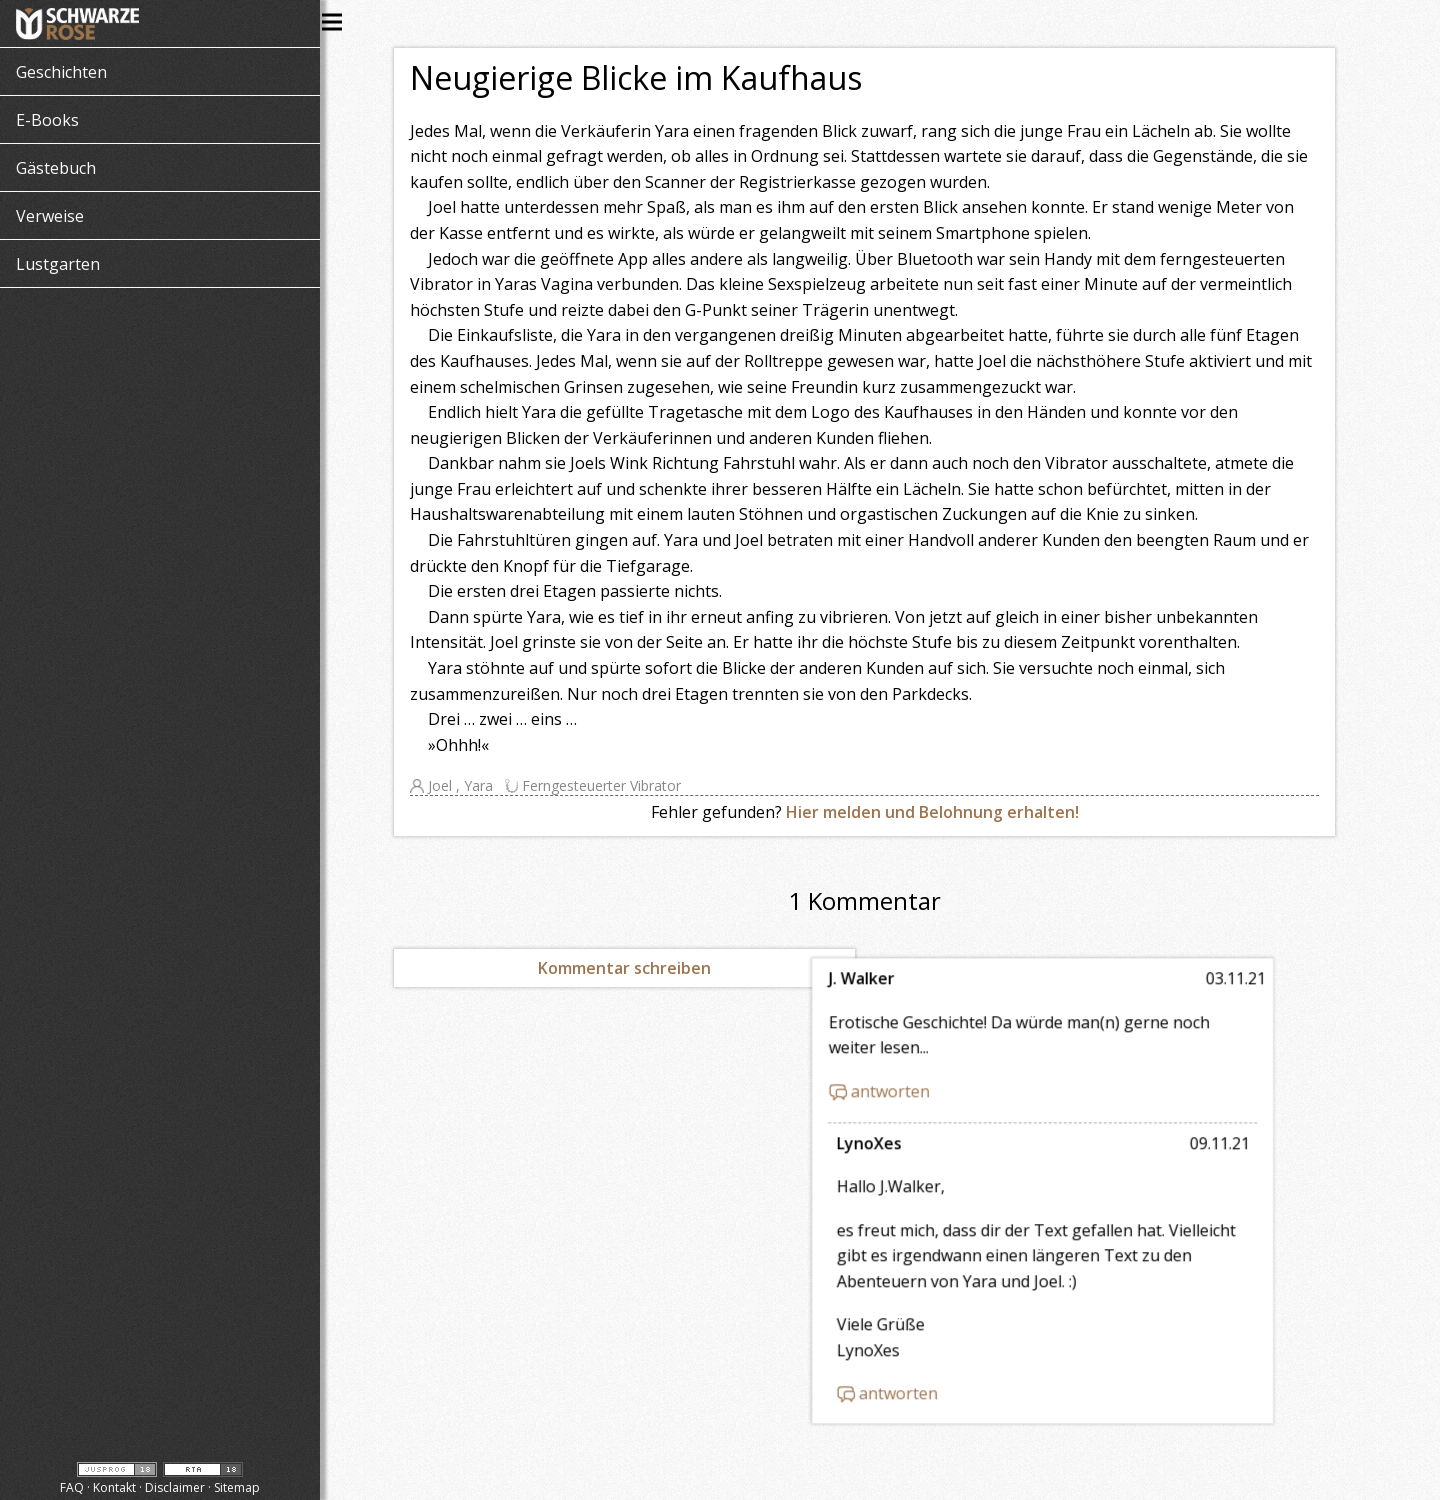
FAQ (72, 1487)
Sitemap (237, 1487)
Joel (456, 785)
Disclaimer (175, 1487)
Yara (494, 785)
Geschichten (61, 72)
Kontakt (114, 1487)
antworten (955, 1082)
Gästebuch (56, 168)
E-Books (47, 120)
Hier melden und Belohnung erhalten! (947, 812)
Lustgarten (58, 264)
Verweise (50, 216)
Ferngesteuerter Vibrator (616, 785)
